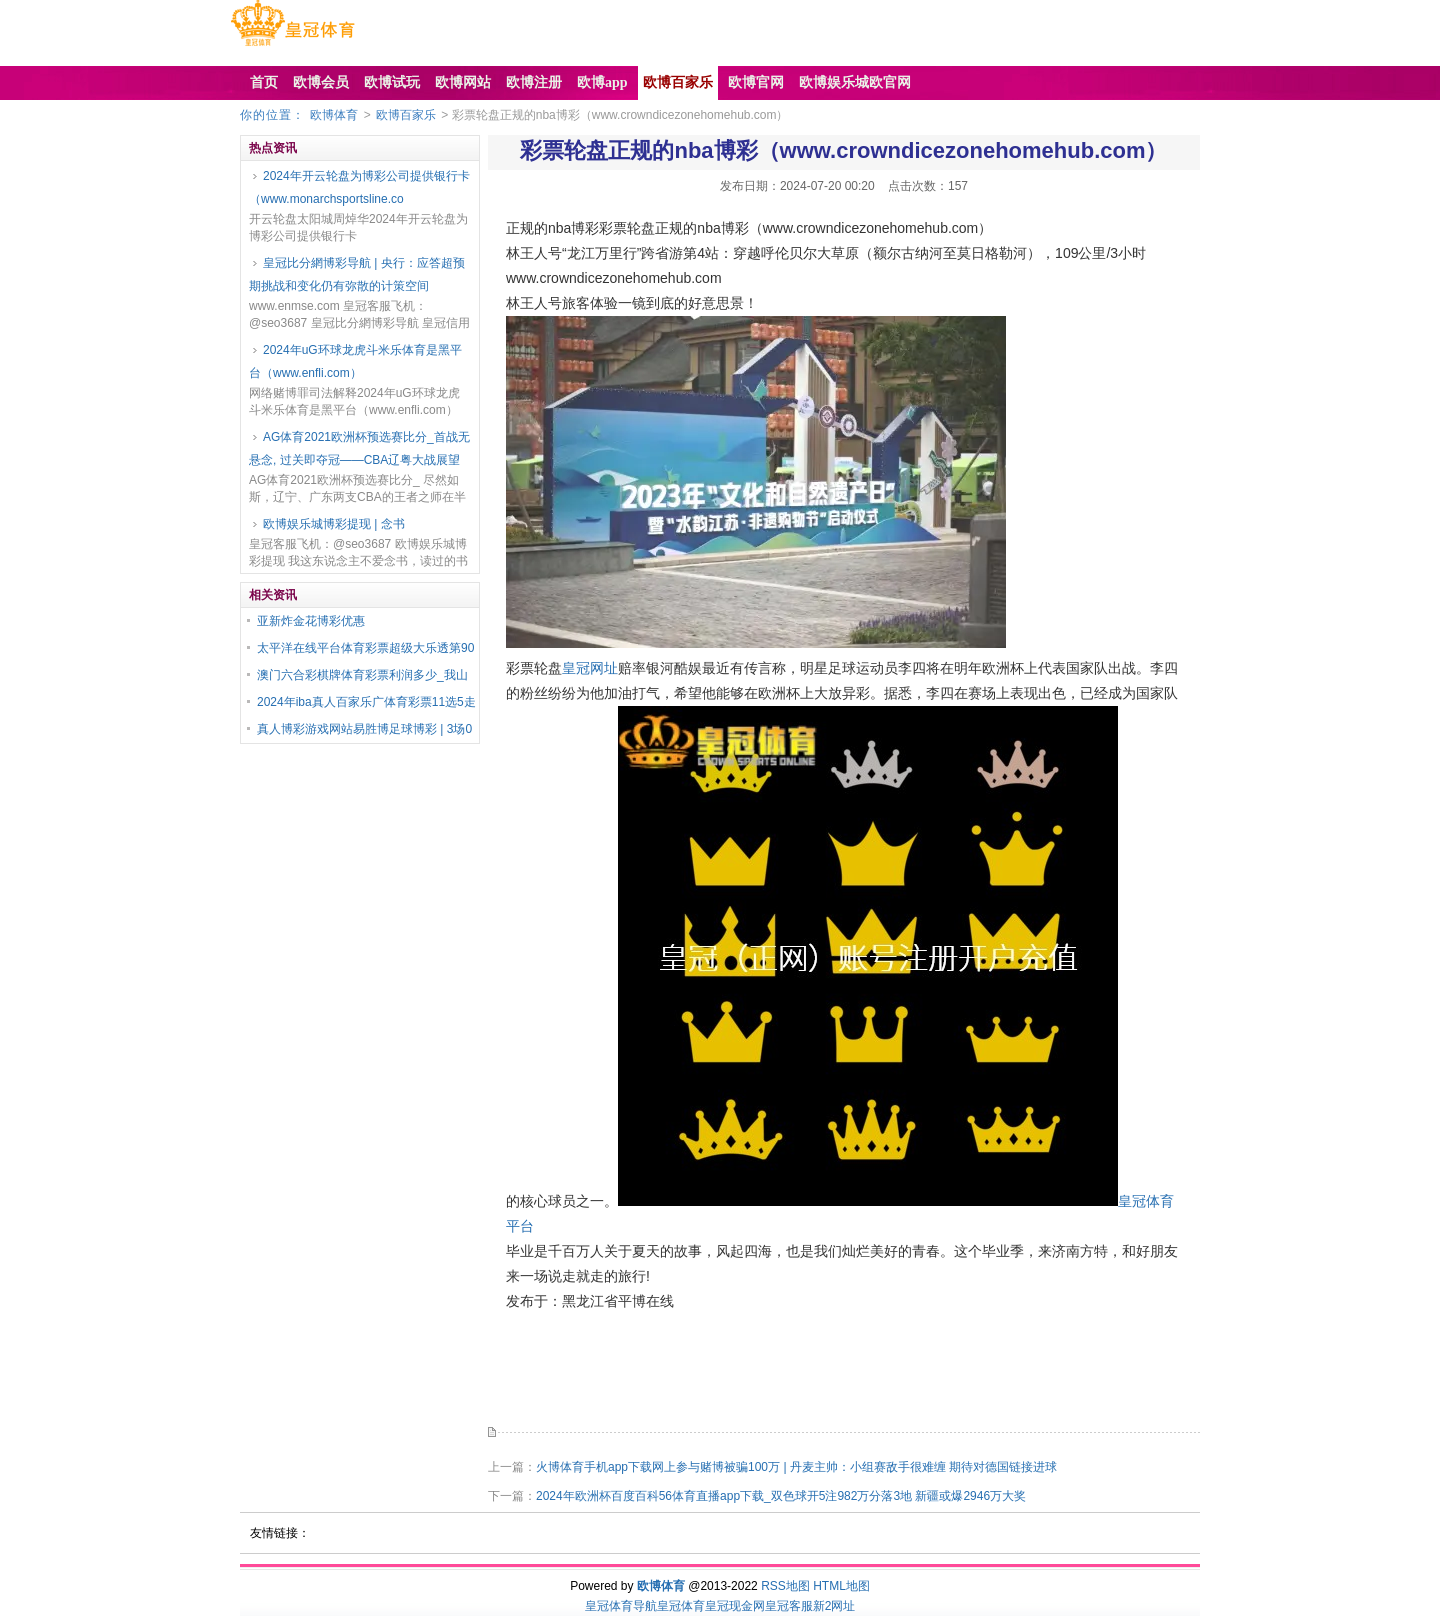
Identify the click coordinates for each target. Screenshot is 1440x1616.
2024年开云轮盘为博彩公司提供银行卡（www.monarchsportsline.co (359, 187)
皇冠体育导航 (621, 1606)
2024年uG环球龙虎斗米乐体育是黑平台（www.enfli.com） (355, 361)
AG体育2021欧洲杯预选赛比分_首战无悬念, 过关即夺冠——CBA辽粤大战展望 (359, 448)
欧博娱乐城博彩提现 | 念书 (334, 524)
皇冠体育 (681, 1606)
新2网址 (834, 1606)
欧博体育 (334, 115)
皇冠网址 (590, 668)
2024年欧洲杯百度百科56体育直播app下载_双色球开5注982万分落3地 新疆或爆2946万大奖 (781, 1496)
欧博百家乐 (406, 115)
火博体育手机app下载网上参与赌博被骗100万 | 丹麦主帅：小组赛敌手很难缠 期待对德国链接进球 (796, 1467)
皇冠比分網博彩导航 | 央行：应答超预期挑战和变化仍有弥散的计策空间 (357, 274)
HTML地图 (841, 1586)
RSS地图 (785, 1586)
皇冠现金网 (735, 1606)
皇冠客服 (789, 1606)
